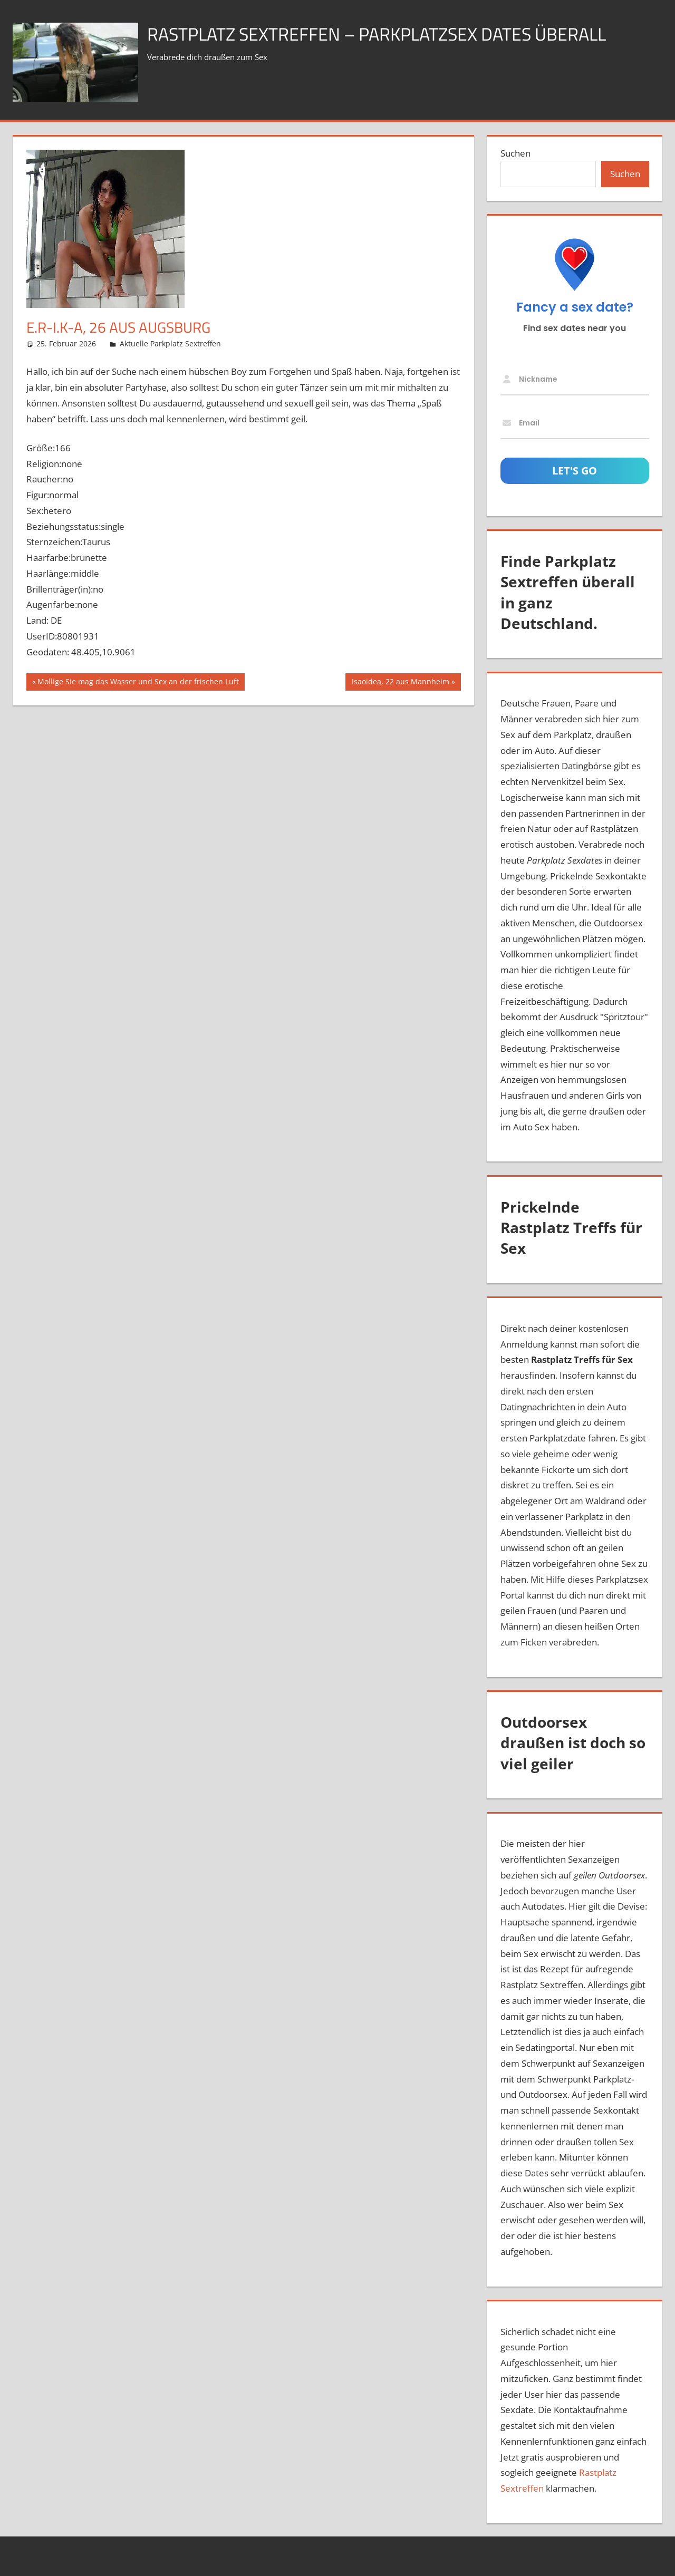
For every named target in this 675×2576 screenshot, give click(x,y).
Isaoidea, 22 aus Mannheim (400, 683)
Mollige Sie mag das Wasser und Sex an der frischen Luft (138, 683)
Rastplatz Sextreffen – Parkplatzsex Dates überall (390, 33)
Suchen (515, 153)
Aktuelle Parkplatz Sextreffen (170, 343)
